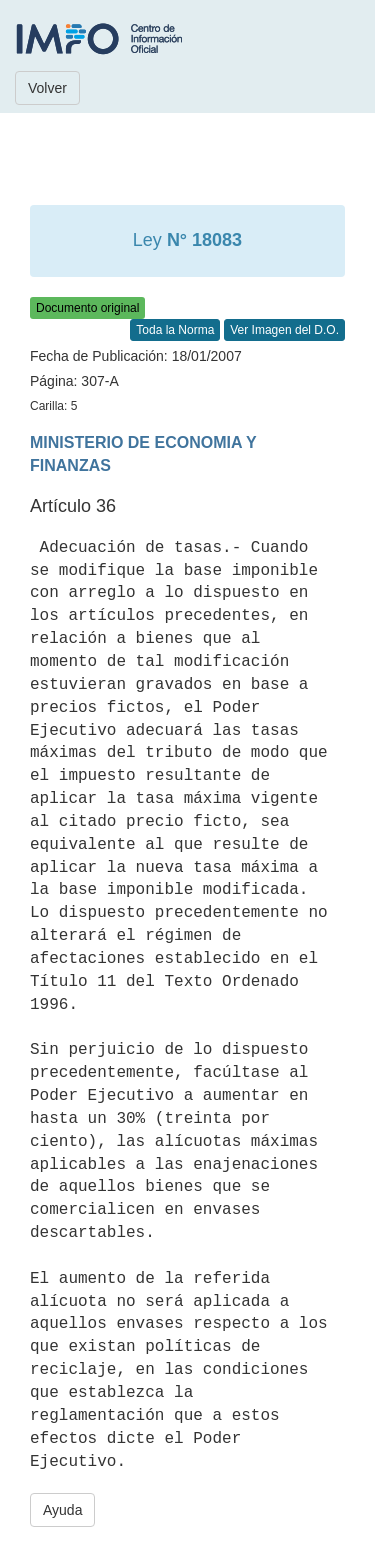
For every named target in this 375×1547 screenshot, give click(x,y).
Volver (47, 88)
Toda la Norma (175, 330)
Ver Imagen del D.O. (284, 330)
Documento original (87, 308)
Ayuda (62, 1510)
